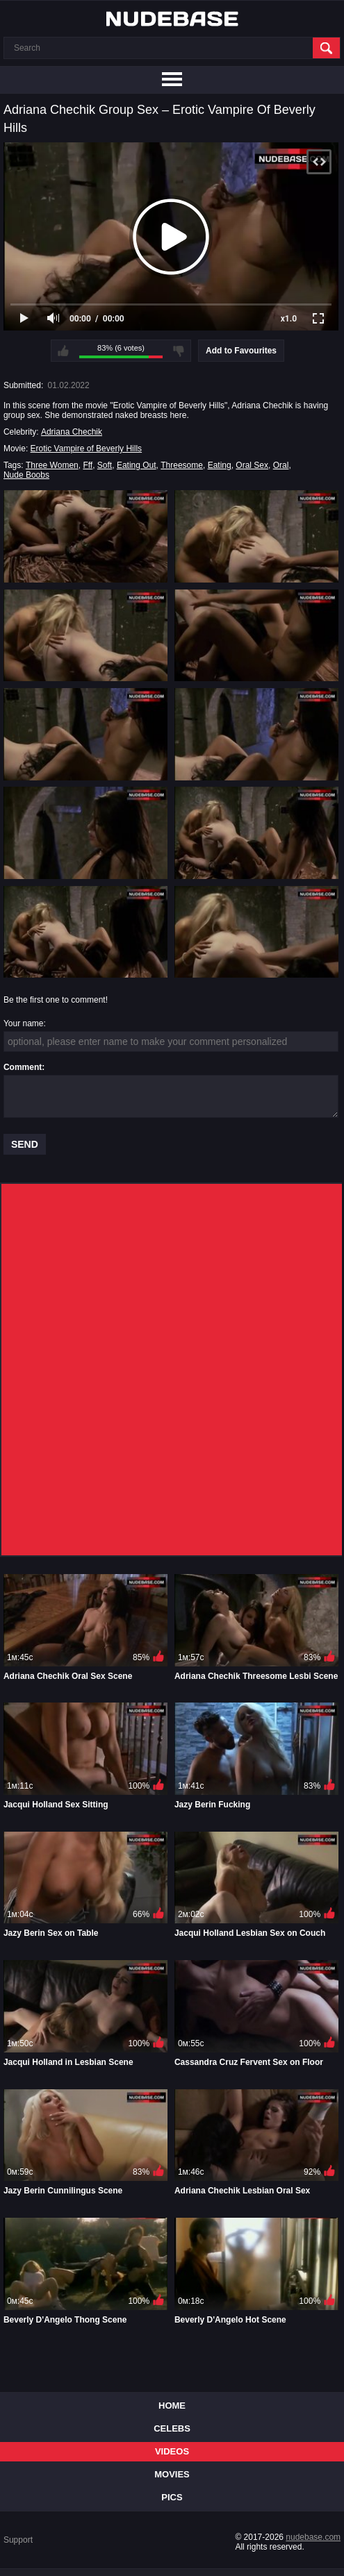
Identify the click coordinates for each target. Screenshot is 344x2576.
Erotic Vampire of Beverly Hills (86, 448)
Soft (104, 465)
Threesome (182, 465)
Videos (172, 2451)
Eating (219, 465)
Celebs (172, 2428)
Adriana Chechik (71, 432)
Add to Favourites (241, 351)
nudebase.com (313, 2537)
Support (18, 2540)
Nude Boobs (26, 475)
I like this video (63, 350)
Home (172, 2405)
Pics (171, 2497)
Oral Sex (252, 465)
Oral (281, 465)
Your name (23, 1023)
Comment (22, 1067)
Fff (87, 465)
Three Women (52, 465)
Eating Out (136, 465)
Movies (172, 2474)
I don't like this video (178, 350)
